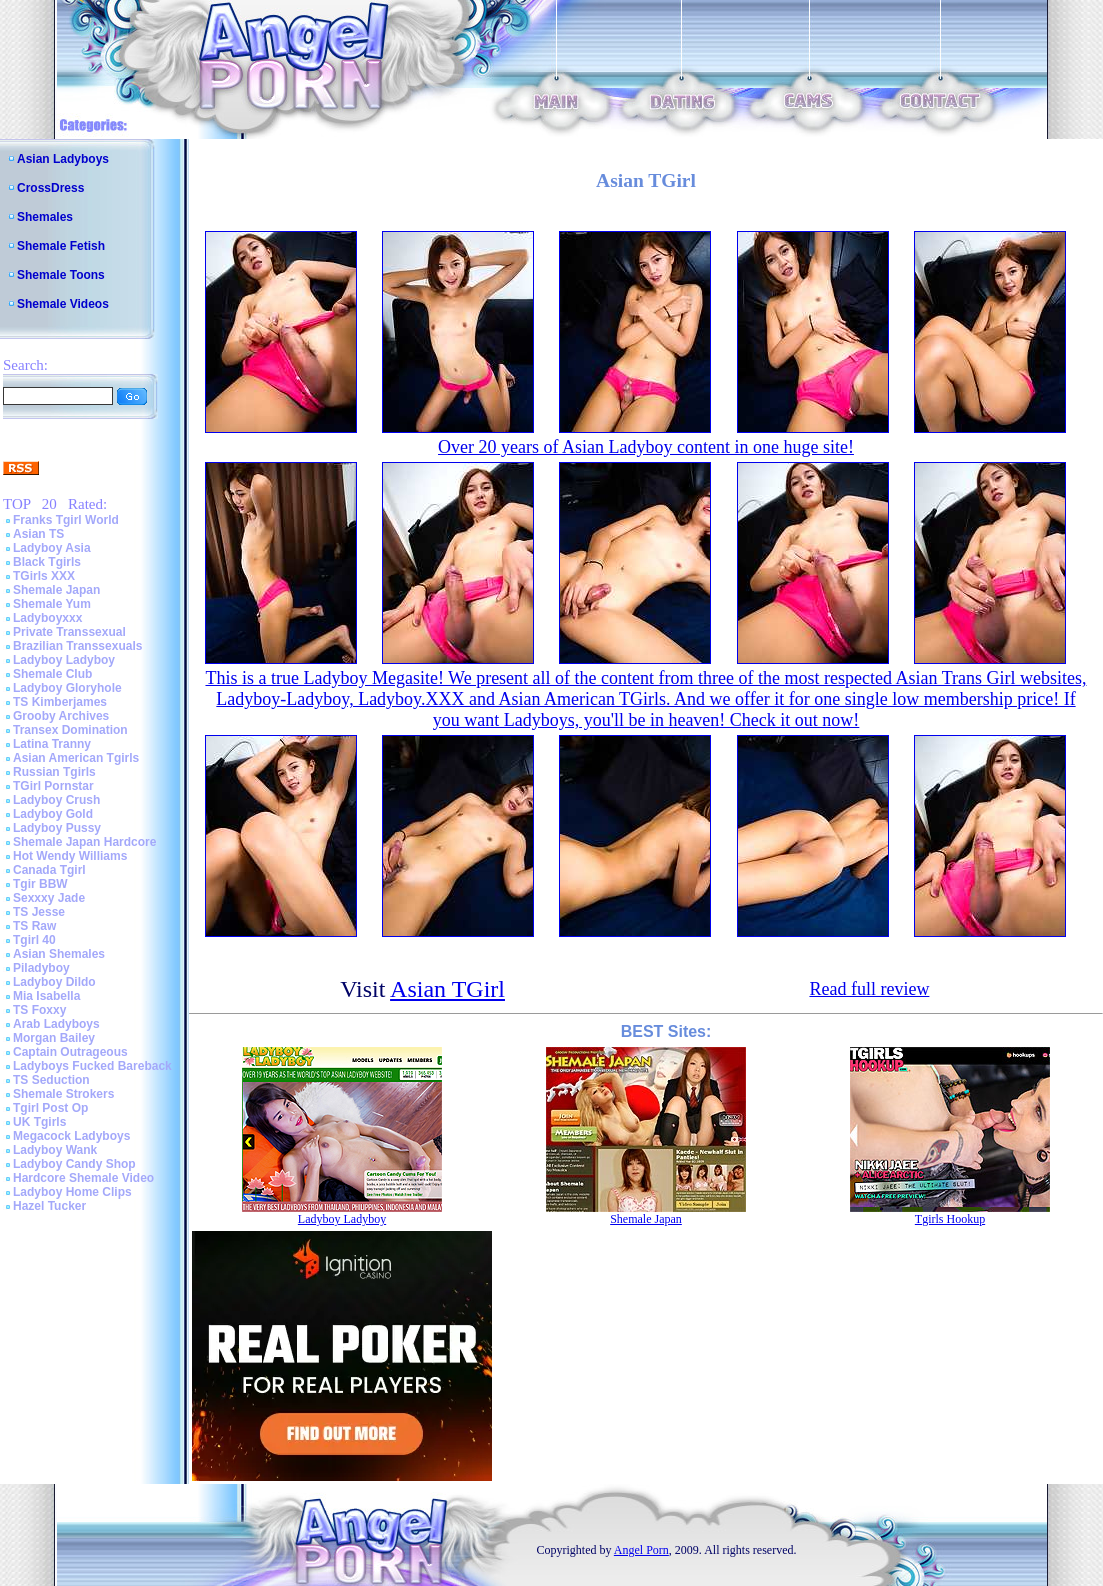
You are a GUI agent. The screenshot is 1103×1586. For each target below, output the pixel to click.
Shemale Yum (52, 604)
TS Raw (34, 926)
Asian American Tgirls (76, 758)
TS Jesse (39, 912)
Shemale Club (52, 674)
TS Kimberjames (60, 702)
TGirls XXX (44, 576)
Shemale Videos (63, 304)
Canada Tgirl (49, 870)
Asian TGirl (447, 989)
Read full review (869, 989)
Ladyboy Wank (55, 1150)
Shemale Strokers (63, 1094)
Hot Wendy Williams (70, 856)
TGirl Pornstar (53, 786)
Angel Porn (641, 1550)
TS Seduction (51, 1080)
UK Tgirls (39, 1122)
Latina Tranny (52, 744)
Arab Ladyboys (56, 1024)
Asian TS (38, 534)
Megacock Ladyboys (71, 1136)
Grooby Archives (61, 716)
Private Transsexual (69, 632)
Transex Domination (70, 730)
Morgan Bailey (54, 1038)
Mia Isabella (46, 996)
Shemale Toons (61, 275)
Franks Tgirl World (66, 520)
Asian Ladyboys (63, 159)
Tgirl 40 (34, 940)
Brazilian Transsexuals (77, 646)
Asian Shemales (59, 954)
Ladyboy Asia (52, 548)
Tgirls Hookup (950, 1219)
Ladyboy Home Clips (72, 1192)
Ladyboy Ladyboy (64, 660)
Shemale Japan (56, 590)
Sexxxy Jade (49, 898)
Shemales (45, 217)
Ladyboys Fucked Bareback (92, 1066)
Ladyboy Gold (53, 814)
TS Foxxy (39, 1010)
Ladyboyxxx (47, 618)
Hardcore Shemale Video (83, 1178)
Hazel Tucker (49, 1206)
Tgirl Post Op (50, 1108)
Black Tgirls (47, 562)
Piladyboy (41, 968)
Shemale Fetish (61, 246)
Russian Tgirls (54, 772)
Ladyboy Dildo (54, 982)
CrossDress (50, 188)
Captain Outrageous (70, 1052)
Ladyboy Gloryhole (67, 688)
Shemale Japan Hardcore (84, 842)
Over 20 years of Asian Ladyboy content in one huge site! (646, 447)
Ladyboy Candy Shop (74, 1164)
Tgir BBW (40, 884)
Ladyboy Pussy (57, 828)
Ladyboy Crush (56, 800)
